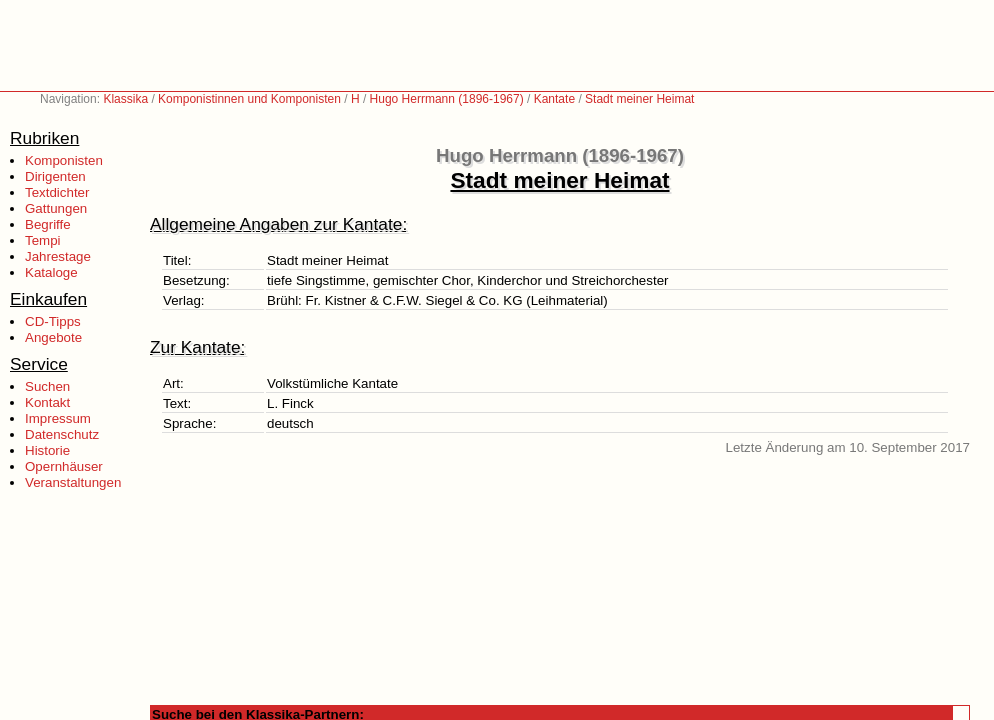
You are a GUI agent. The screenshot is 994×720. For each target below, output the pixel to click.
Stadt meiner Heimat (639, 99)
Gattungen (56, 208)
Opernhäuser (64, 466)
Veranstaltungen (73, 482)
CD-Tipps (53, 321)
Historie (47, 450)
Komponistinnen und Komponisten (249, 99)
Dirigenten (55, 176)
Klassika (125, 99)
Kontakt (47, 402)
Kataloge (51, 272)
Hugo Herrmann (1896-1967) (447, 99)
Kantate (554, 99)
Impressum (58, 418)
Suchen (47, 386)
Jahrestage (58, 256)
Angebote (53, 337)
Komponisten (64, 160)
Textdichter (57, 192)
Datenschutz (62, 434)
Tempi (43, 240)
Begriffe (48, 224)
